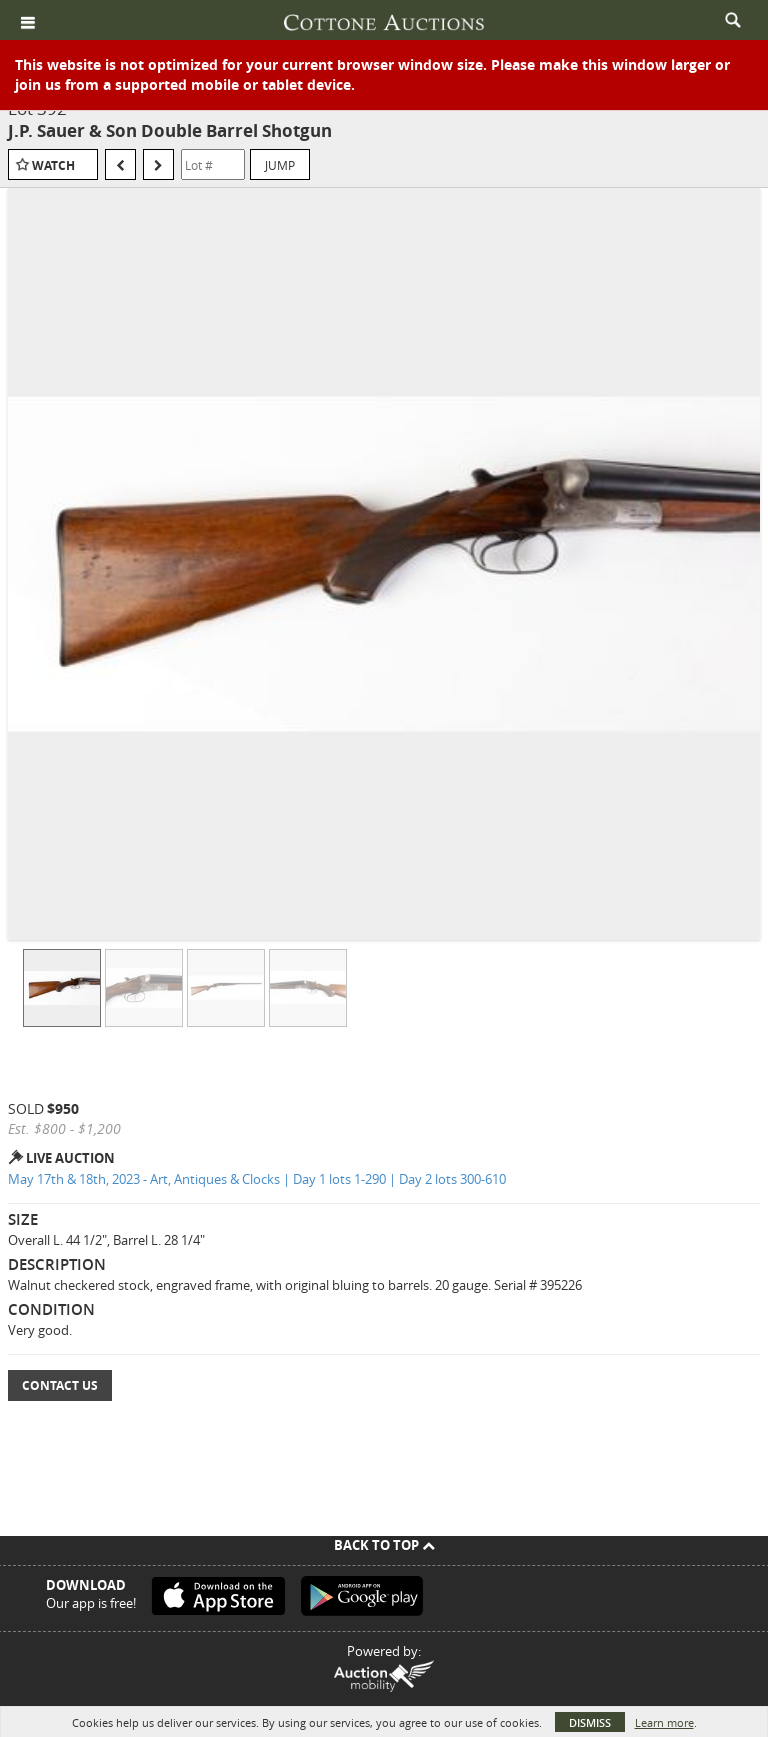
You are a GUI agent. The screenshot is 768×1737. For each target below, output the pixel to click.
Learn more (664, 1722)
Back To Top (384, 1545)
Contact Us (60, 1385)
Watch (53, 165)
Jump (280, 165)
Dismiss (590, 1722)
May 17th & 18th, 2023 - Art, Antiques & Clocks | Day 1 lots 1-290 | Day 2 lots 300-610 (257, 1179)
